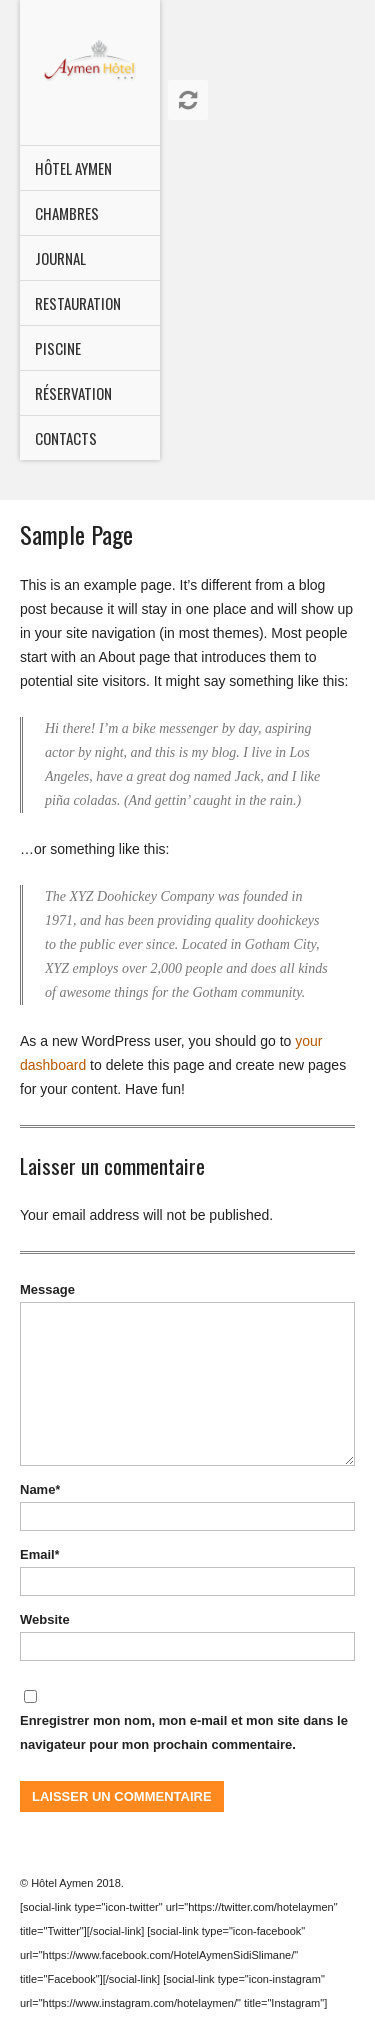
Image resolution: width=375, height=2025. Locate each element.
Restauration (78, 303)
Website (45, 1619)
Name (40, 1489)
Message (47, 1289)
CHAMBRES (67, 213)
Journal (60, 258)
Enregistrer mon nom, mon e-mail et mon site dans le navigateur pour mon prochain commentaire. (184, 1732)
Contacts (66, 438)
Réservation (73, 393)
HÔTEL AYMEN (73, 168)
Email (39, 1554)
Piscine (58, 348)
